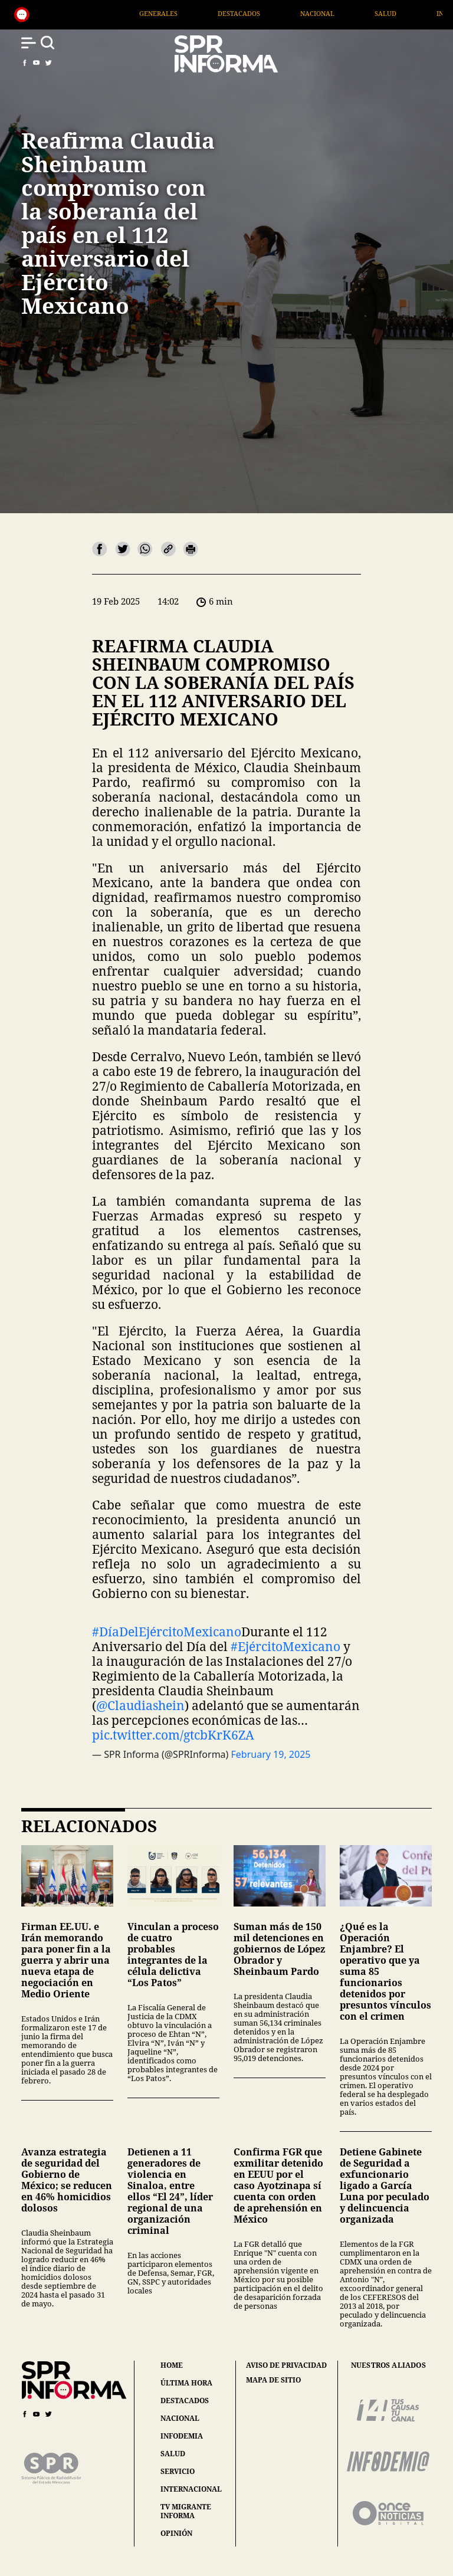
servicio (177, 2471)
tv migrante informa (185, 2511)
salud (172, 2454)
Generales (191, 13)
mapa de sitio (273, 2380)
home (171, 2365)
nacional (179, 2418)
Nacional (350, 13)
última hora (186, 2383)
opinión (176, 2533)
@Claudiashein (140, 1705)
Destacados (272, 13)
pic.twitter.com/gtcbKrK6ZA (173, 1735)
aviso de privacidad (286, 2365)
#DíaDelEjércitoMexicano (166, 1631)
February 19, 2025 (271, 1754)
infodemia (181, 2436)
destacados (184, 2400)
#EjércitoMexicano (285, 1646)
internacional (191, 2489)
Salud (418, 13)
